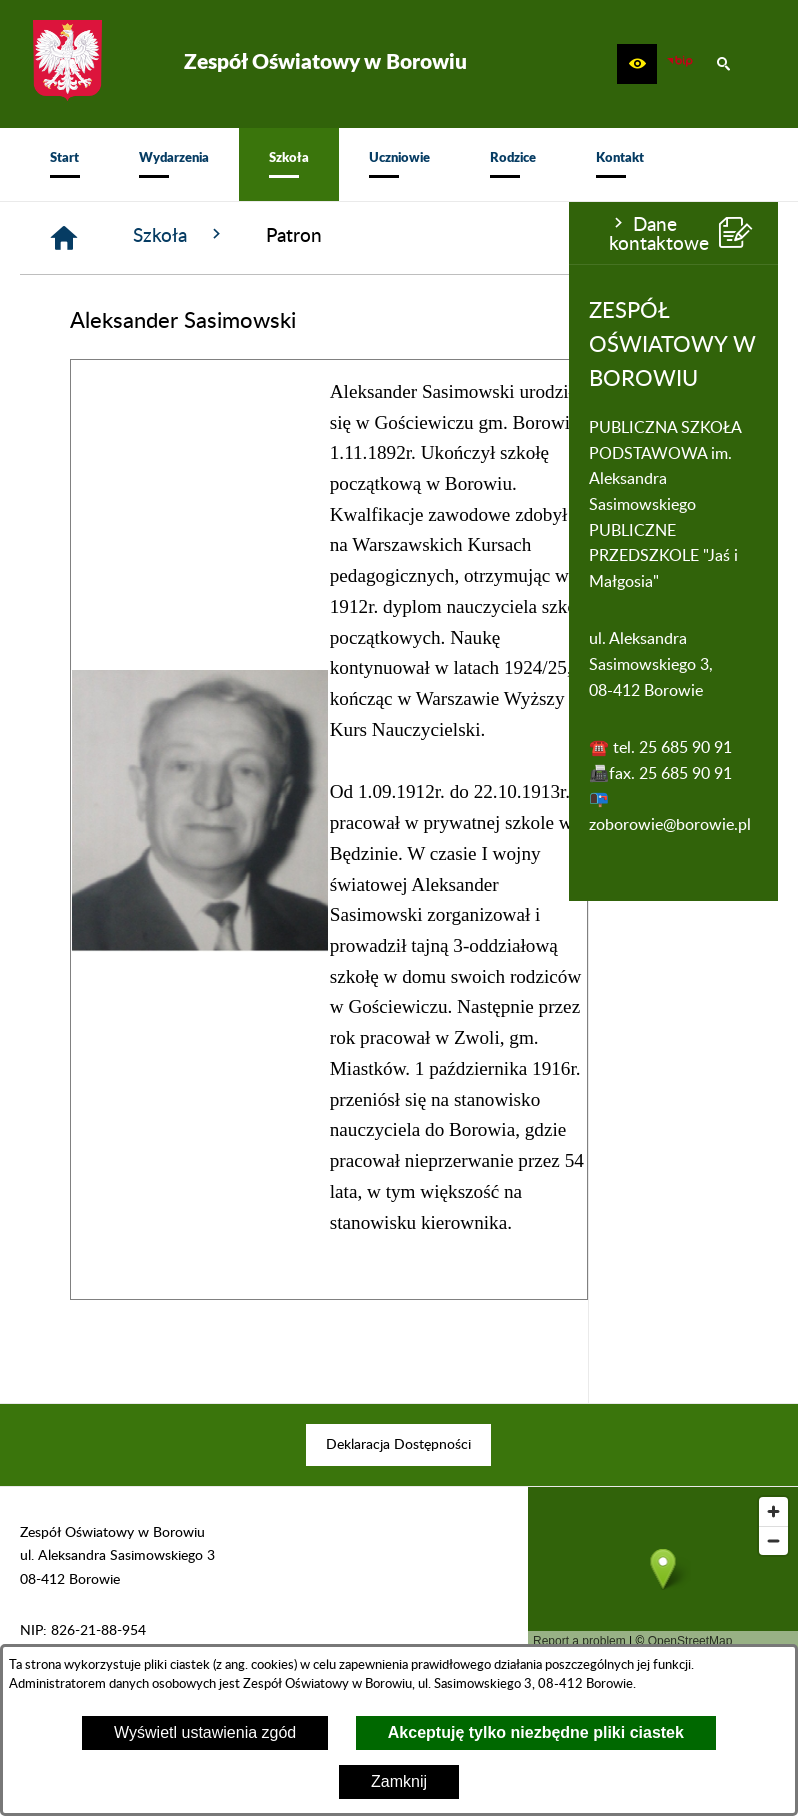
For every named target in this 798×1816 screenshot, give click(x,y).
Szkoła (370, 235)
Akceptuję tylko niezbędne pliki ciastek (536, 1732)
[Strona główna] (255, 238)
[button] (637, 64)
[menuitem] (64, 164)
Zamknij (399, 1781)
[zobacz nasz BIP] (680, 64)
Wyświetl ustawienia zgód (205, 1732)
